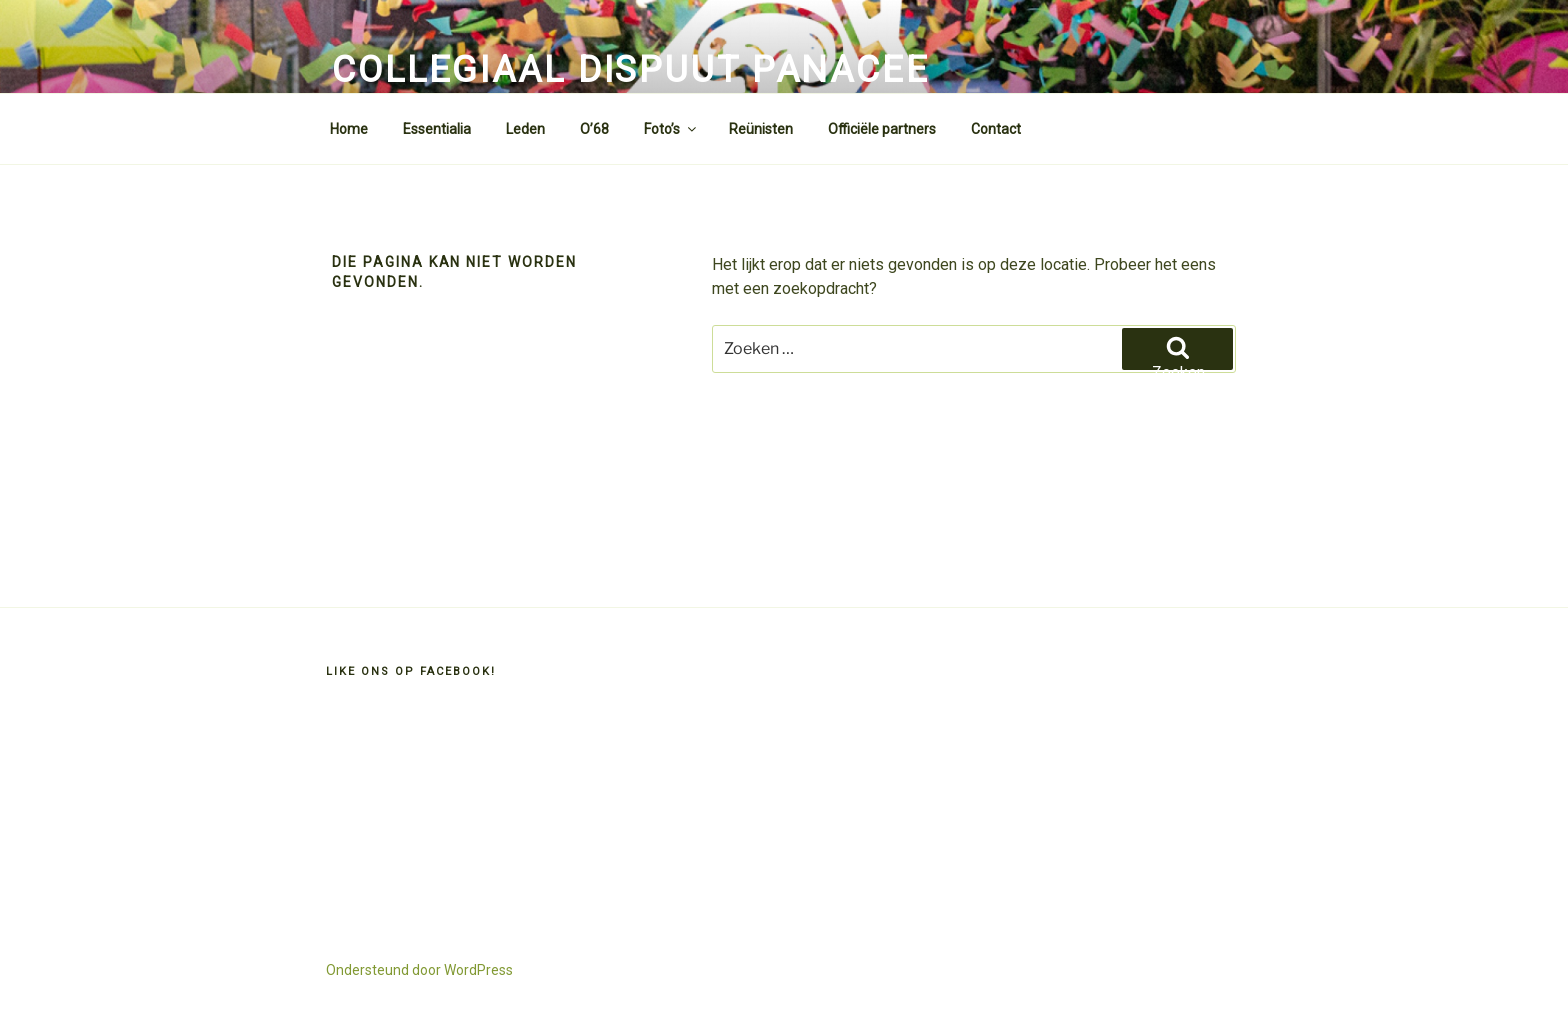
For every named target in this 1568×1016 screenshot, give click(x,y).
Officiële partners (882, 129)
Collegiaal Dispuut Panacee (631, 70)
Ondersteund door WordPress (419, 970)
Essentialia (437, 129)
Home (349, 129)
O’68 (594, 129)
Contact (996, 129)
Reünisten (761, 129)
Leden (525, 129)
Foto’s (671, 129)
